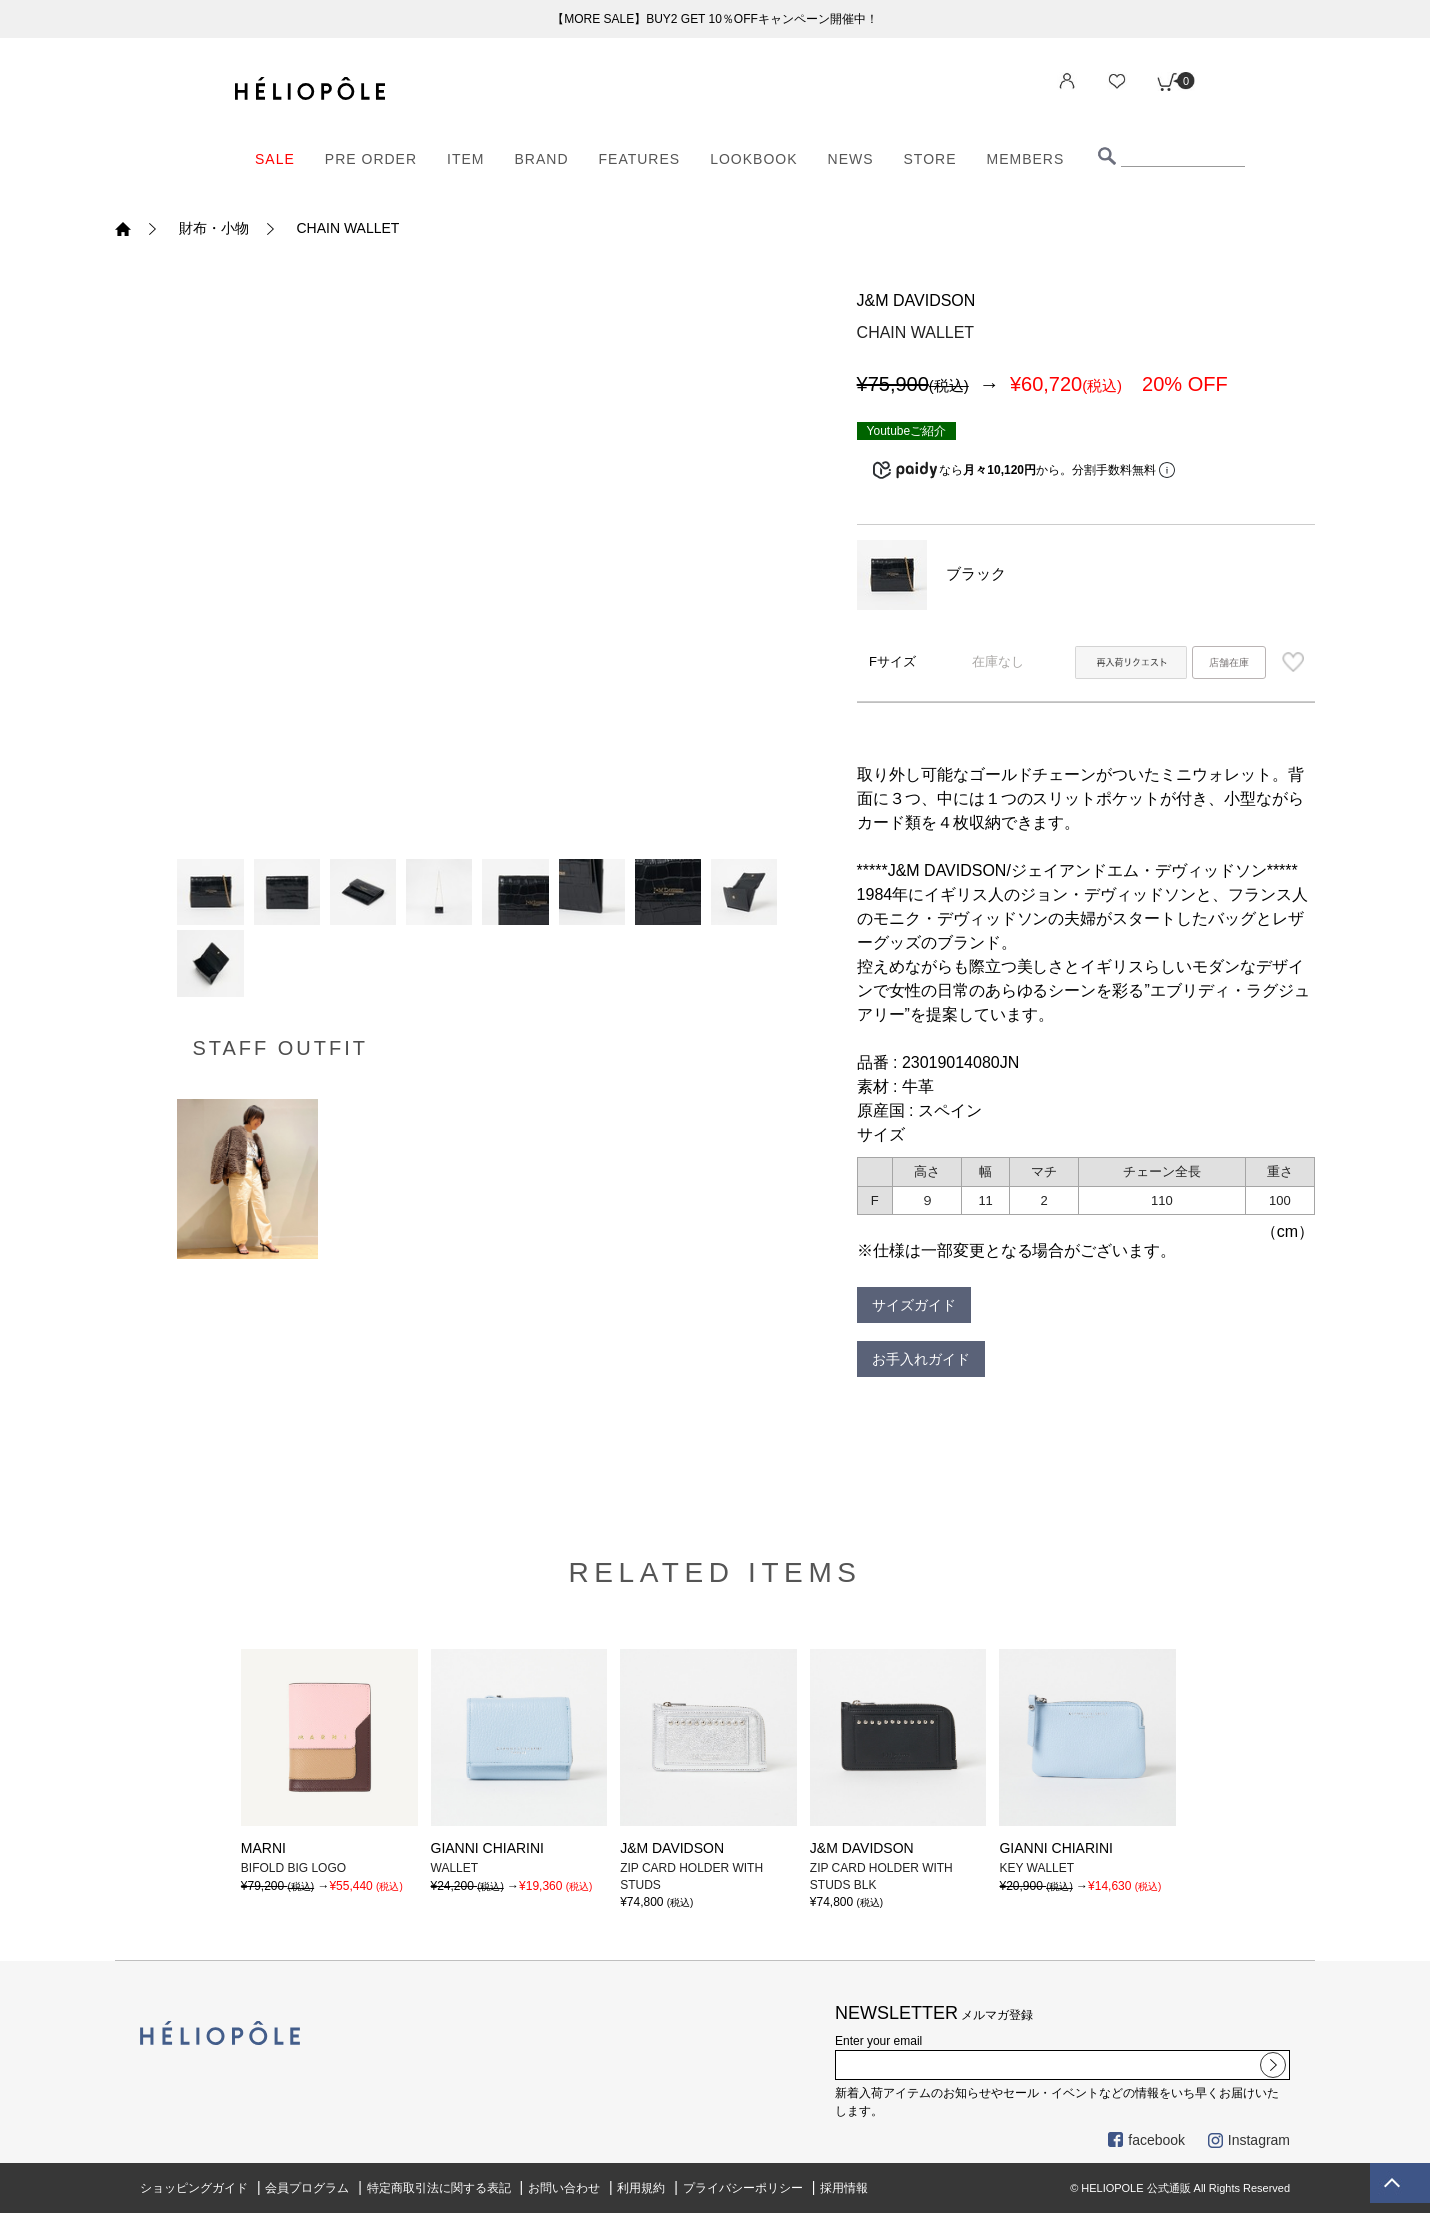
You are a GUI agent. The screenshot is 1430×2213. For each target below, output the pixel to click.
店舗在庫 (1229, 662)
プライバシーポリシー (743, 2188)
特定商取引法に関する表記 (439, 2188)
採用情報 (844, 2188)
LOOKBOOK (753, 159)
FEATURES (640, 159)
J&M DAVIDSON (916, 300)
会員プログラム (307, 2188)
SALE (275, 159)
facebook (1146, 2140)
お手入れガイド (921, 1359)
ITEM (465, 159)
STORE (930, 159)
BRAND (542, 159)
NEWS (851, 159)
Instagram (1249, 2140)
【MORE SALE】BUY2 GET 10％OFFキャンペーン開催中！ (714, 19)
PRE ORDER (371, 159)
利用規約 (641, 2188)
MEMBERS (1026, 159)
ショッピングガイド (194, 2188)
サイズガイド (914, 1305)
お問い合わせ (564, 2188)
